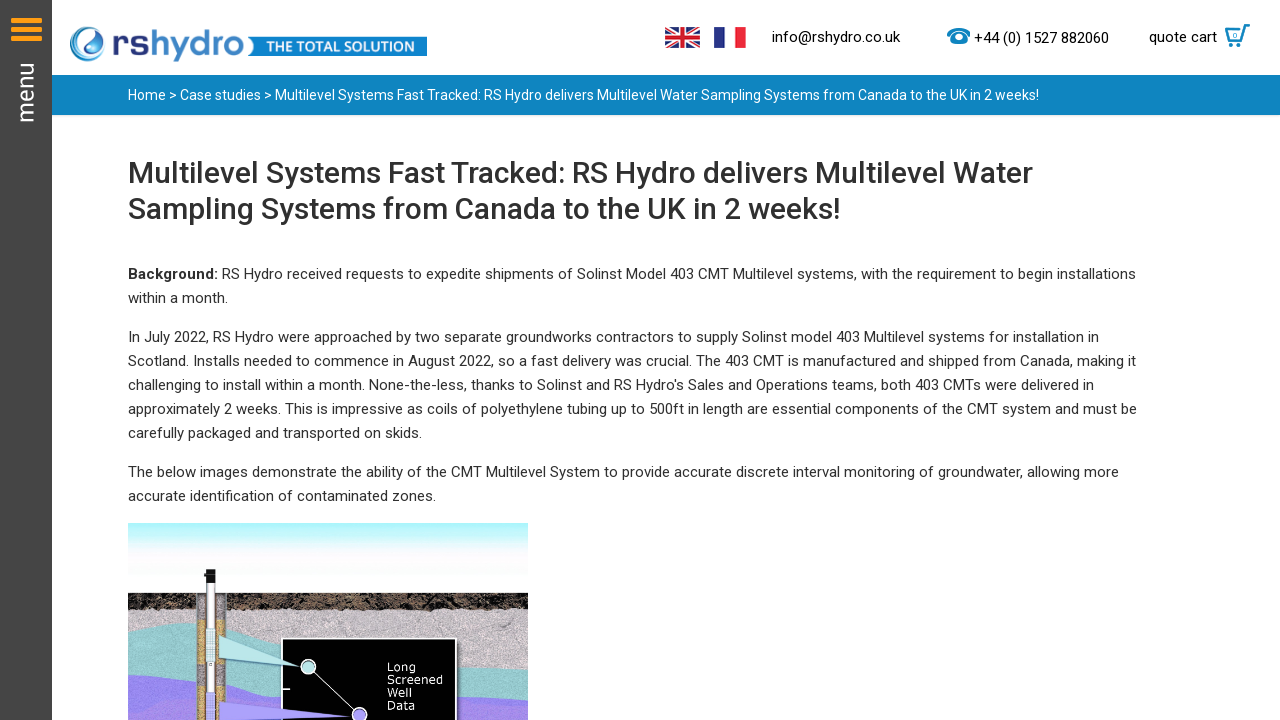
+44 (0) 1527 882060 (1041, 38)
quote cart (1204, 37)
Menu (26, 360)
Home (147, 95)
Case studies (220, 95)
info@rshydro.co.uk (836, 37)
